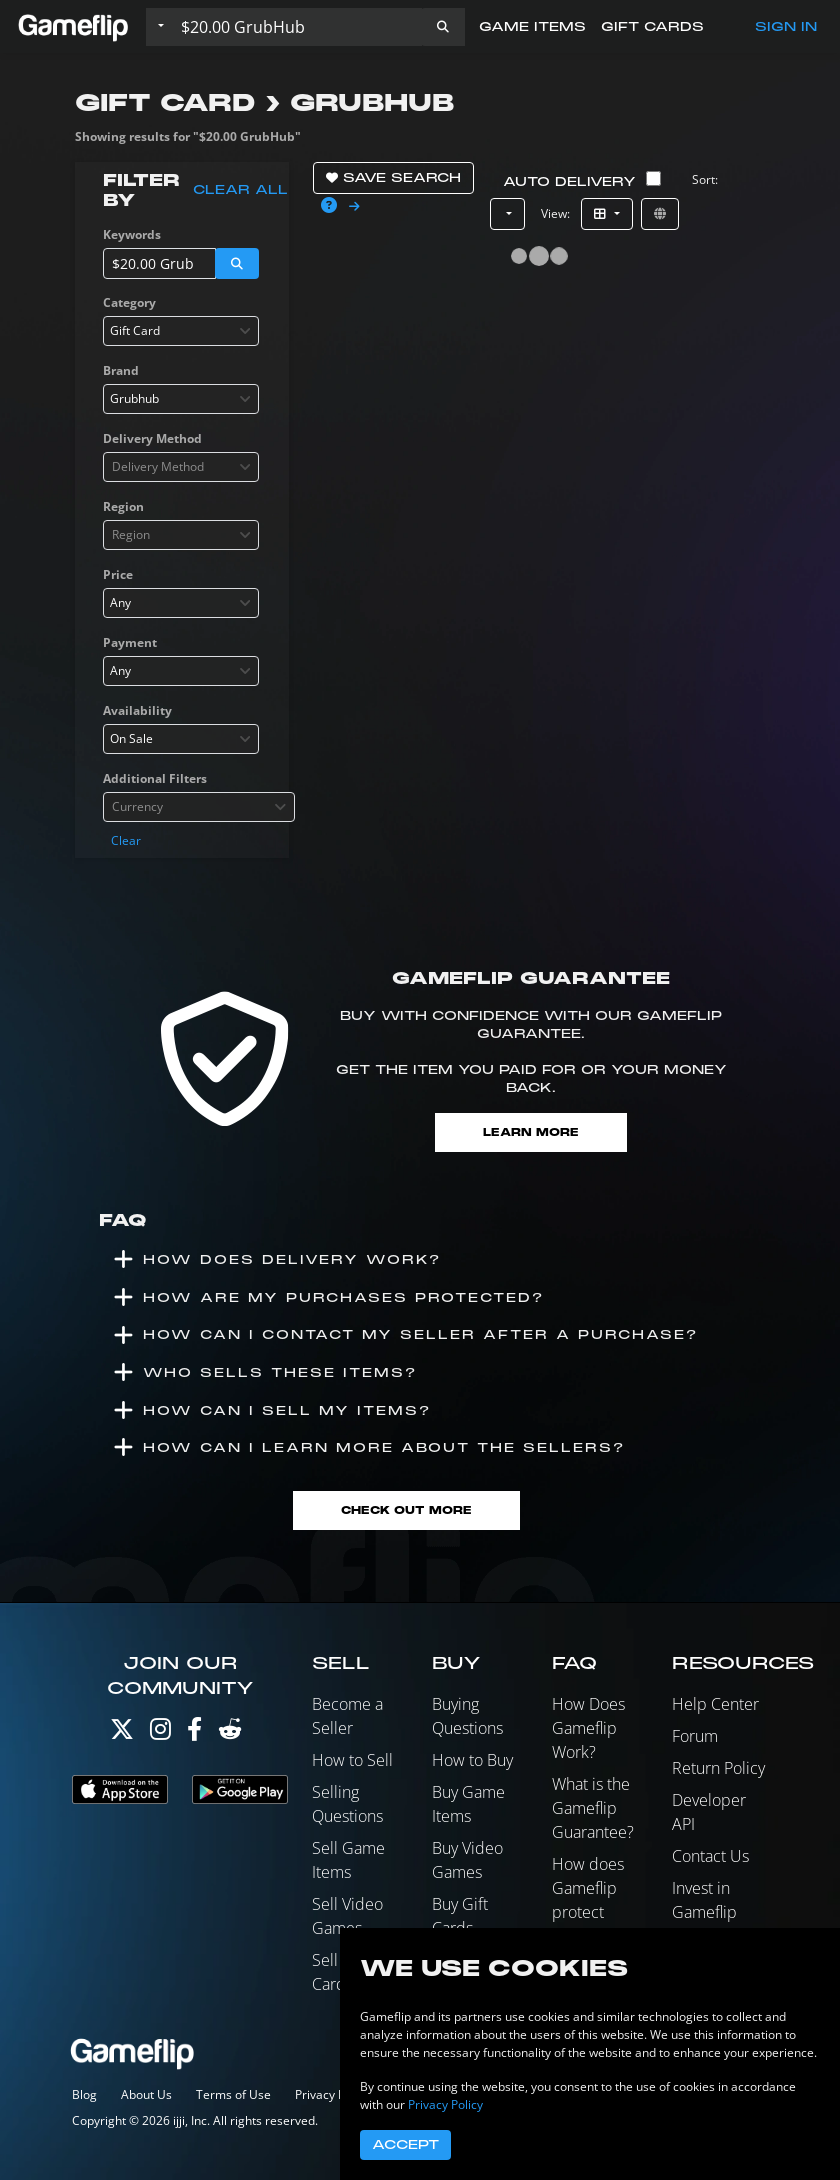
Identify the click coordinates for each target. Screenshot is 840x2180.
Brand (121, 370)
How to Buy (472, 1760)
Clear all (240, 190)
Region (123, 506)
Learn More (531, 1132)
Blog (84, 2094)
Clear (126, 840)
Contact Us (710, 1856)
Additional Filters (155, 778)
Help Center (715, 1704)
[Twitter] (122, 1733)
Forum (695, 1736)
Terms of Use (233, 2094)
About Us (146, 2094)
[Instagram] (160, 1733)
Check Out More (406, 1510)
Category (129, 302)
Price (118, 574)
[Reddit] (230, 1733)
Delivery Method (152, 438)
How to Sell (352, 1760)
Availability (137, 710)
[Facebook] (194, 1733)
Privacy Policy (332, 2094)
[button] (443, 27)
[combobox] (181, 331)
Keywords (132, 234)
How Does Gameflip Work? (588, 1728)
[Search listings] (297, 27)
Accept (405, 2145)
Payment (130, 642)
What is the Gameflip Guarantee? (593, 1808)
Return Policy (718, 1768)
